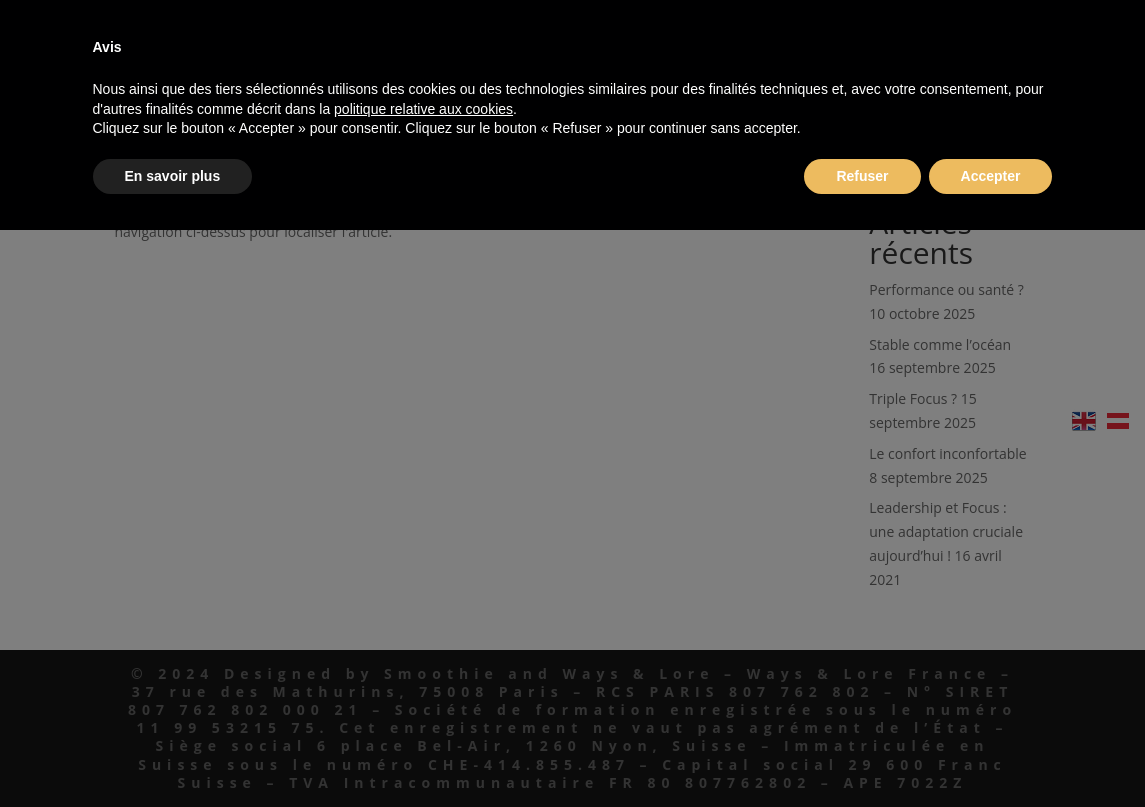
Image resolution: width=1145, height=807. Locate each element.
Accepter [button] (991, 176)
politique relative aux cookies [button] (423, 109)
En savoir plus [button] (173, 176)
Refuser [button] (862, 176)
